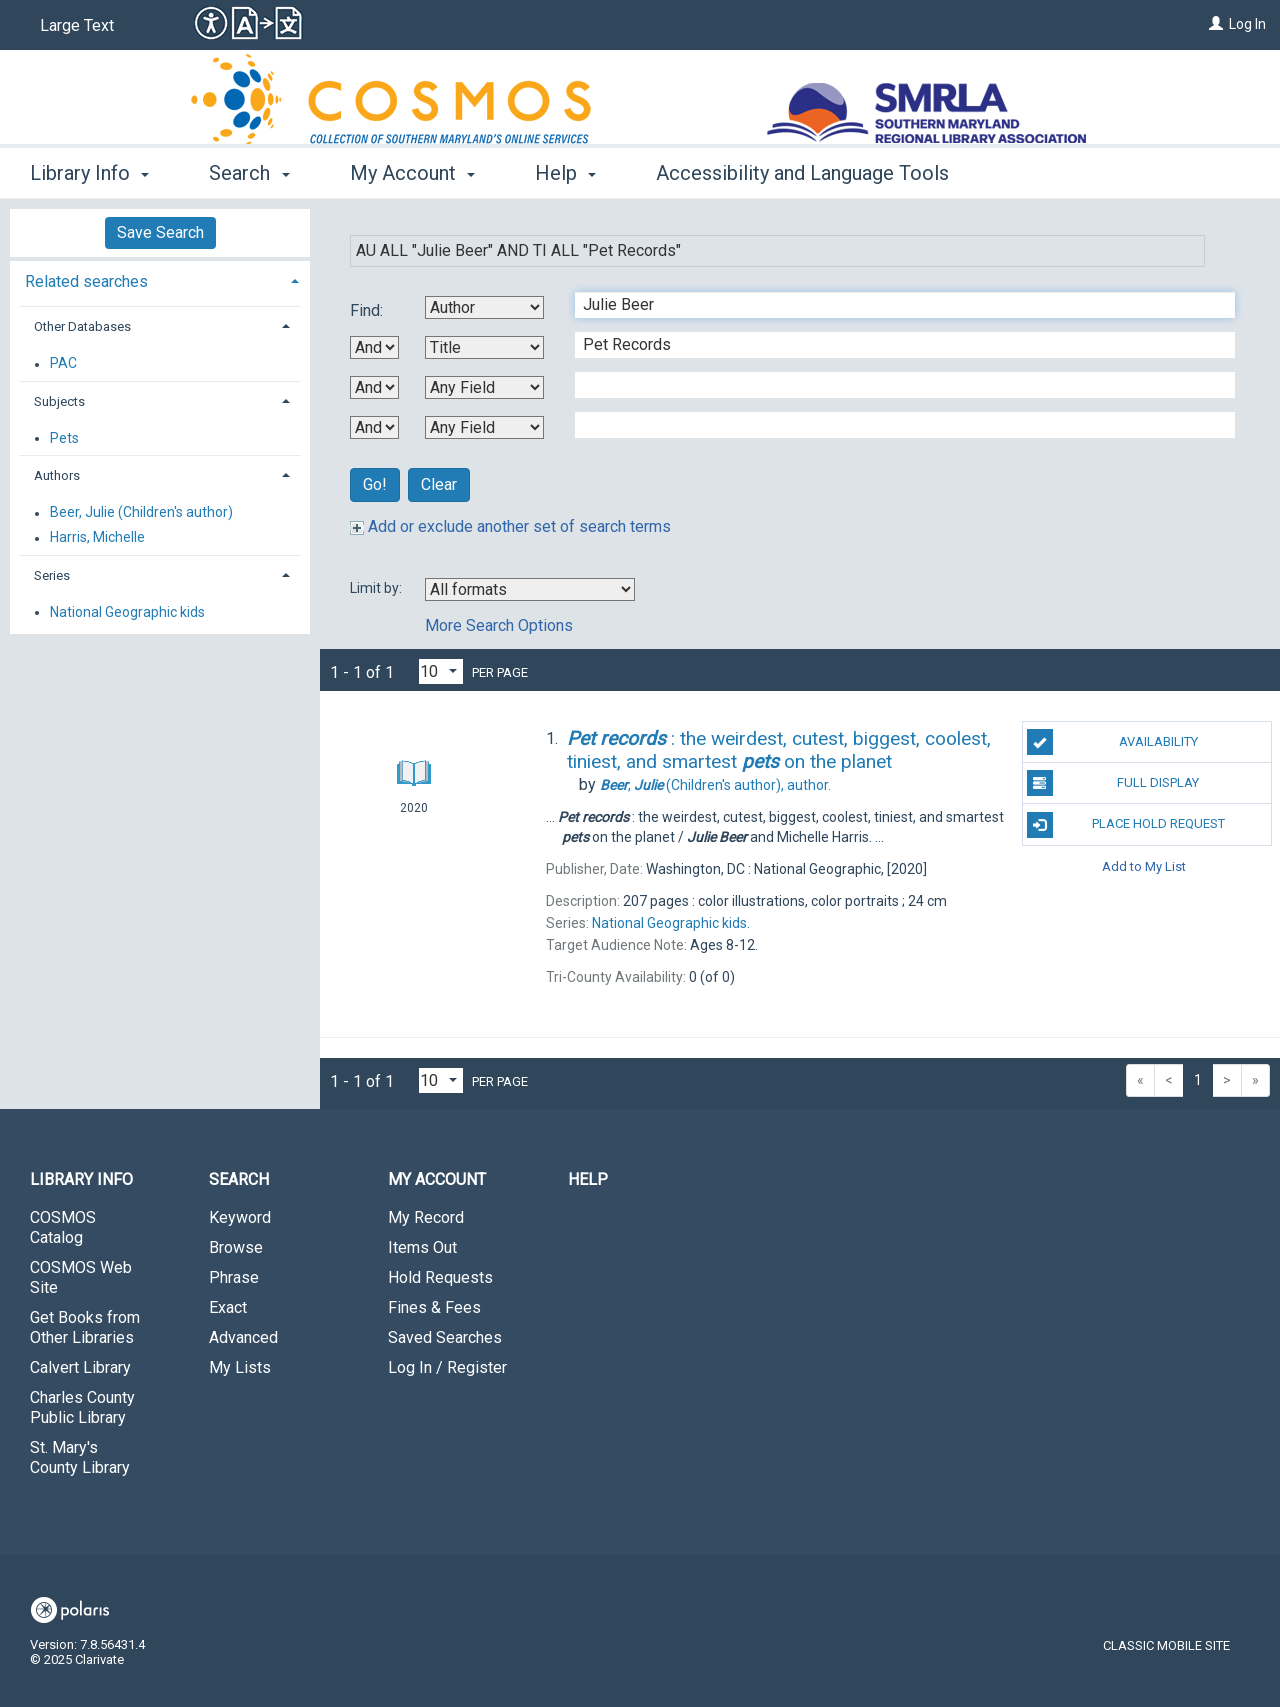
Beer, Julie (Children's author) (141, 513)
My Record (426, 1217)
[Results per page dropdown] (441, 671)
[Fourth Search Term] (894, 425)
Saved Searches (445, 1337)
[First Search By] (484, 307)
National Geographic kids (127, 612)
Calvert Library (80, 1367)
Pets (64, 438)
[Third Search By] (484, 387)
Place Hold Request (1126, 825)
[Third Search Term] (894, 385)
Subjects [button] (59, 401)
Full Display (1113, 783)
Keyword (240, 1217)
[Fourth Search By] (484, 427)
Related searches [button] (86, 281)
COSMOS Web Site (81, 1277)
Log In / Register (447, 1367)
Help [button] (565, 173)
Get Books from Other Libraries (85, 1327)
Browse (236, 1247)
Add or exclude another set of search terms (510, 526)
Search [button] (249, 173)
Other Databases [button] (82, 326)
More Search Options (499, 625)
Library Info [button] (89, 173)
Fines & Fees (434, 1307)
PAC (63, 364)
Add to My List (1144, 866)
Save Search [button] (160, 232)
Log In (1247, 24)
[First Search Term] (894, 305)
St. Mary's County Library (80, 1457)
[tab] (160, 279)
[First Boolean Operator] (374, 347)
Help (588, 1179)
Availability (1112, 742)
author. (715, 785)
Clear (439, 484)
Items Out (422, 1247)
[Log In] (1216, 24)
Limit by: (377, 588)
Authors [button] (57, 475)
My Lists (240, 1367)
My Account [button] (412, 173)
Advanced (243, 1337)
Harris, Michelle (97, 538)
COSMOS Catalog (63, 1227)
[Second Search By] (484, 347)
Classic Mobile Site (1166, 1645)
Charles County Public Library (82, 1407)
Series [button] (52, 575)
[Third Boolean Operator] (374, 427)
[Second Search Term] (894, 345)
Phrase (234, 1277)
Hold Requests (440, 1277)
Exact (228, 1307)
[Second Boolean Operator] (374, 387)
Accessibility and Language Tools (802, 173)
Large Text (77, 25)
